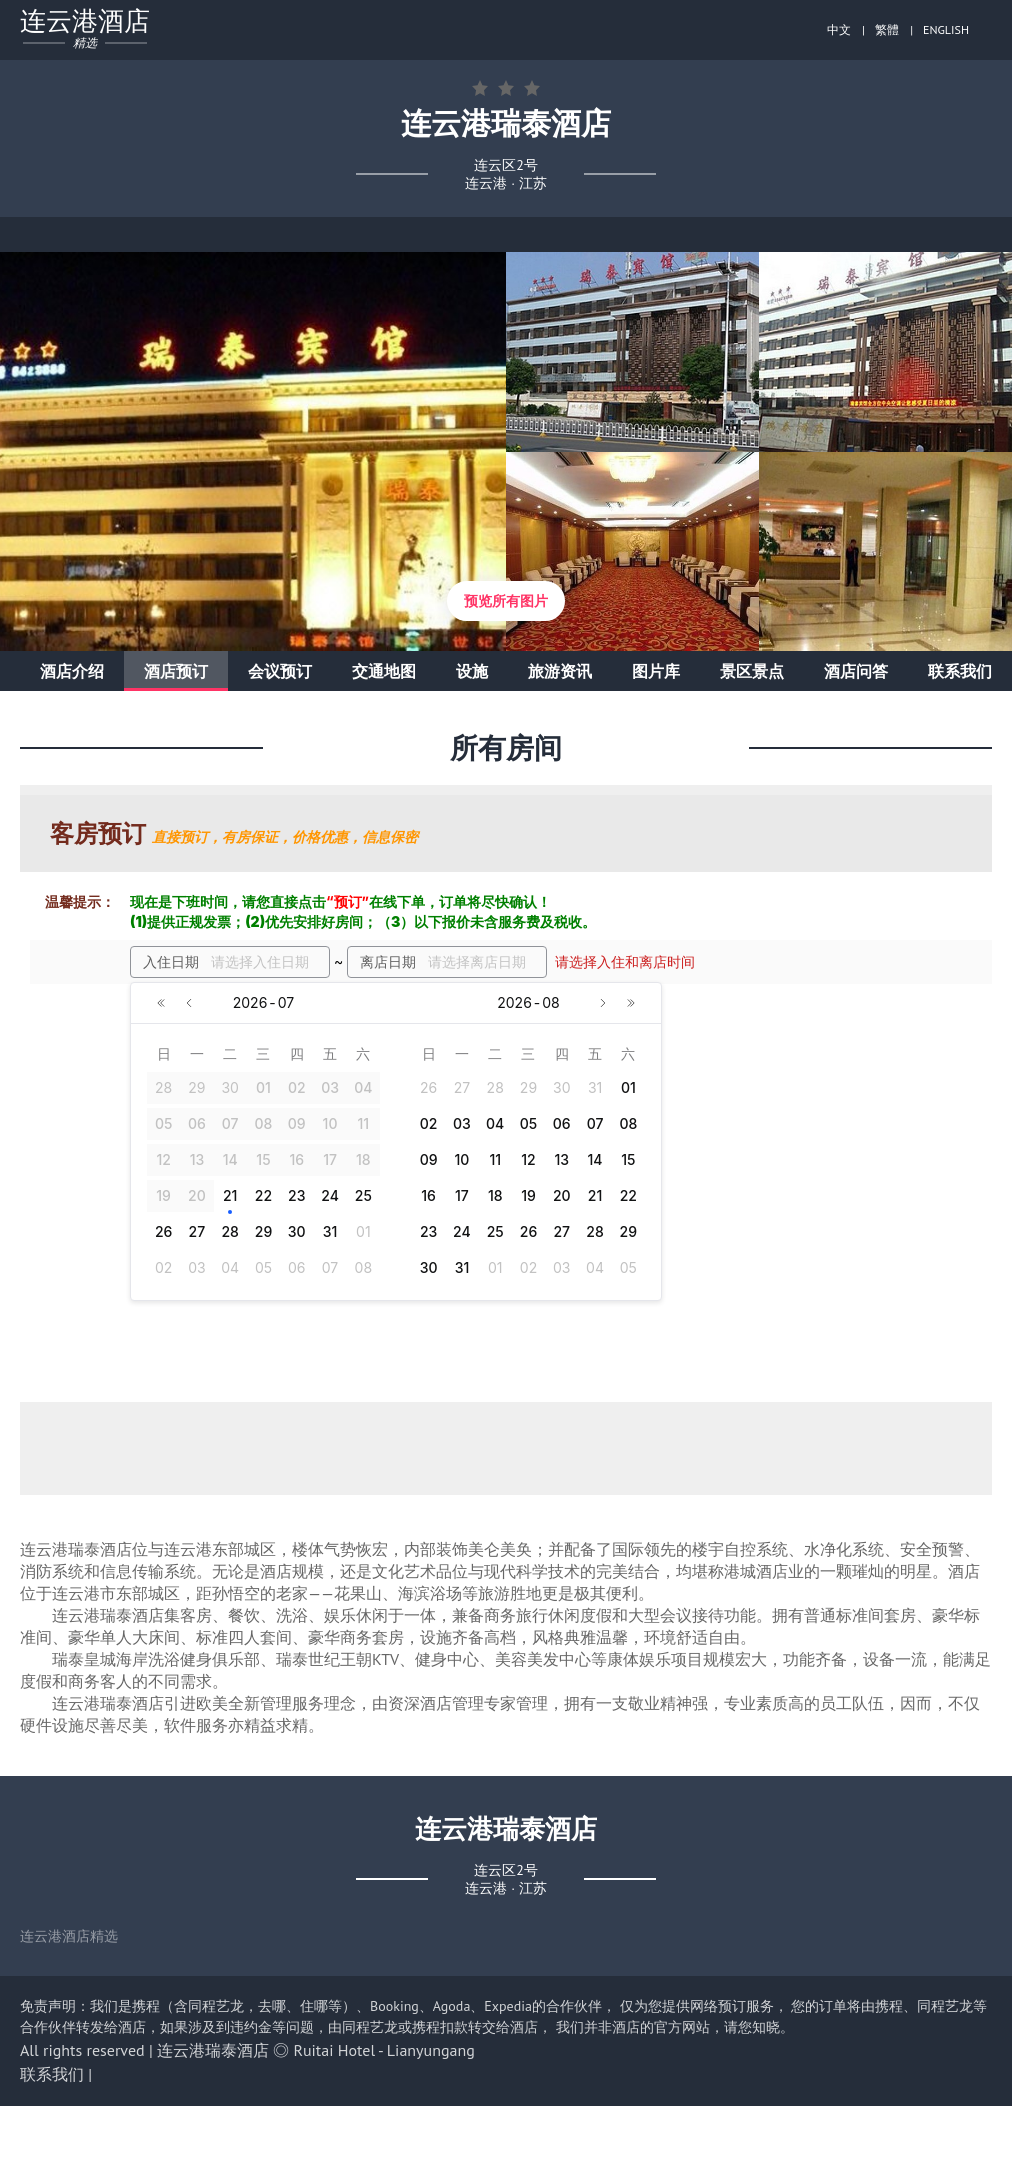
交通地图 (384, 671)
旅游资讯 (560, 671)
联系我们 (960, 671)
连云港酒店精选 (69, 1936)
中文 (839, 29)
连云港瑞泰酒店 (213, 2050)
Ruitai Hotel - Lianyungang (384, 2050)
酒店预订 (176, 671)
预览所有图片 (506, 601)
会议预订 (280, 671)
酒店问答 (856, 671)
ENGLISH (946, 29)
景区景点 (752, 671)
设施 (472, 671)
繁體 (887, 29)
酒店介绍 (72, 671)
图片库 (656, 671)
